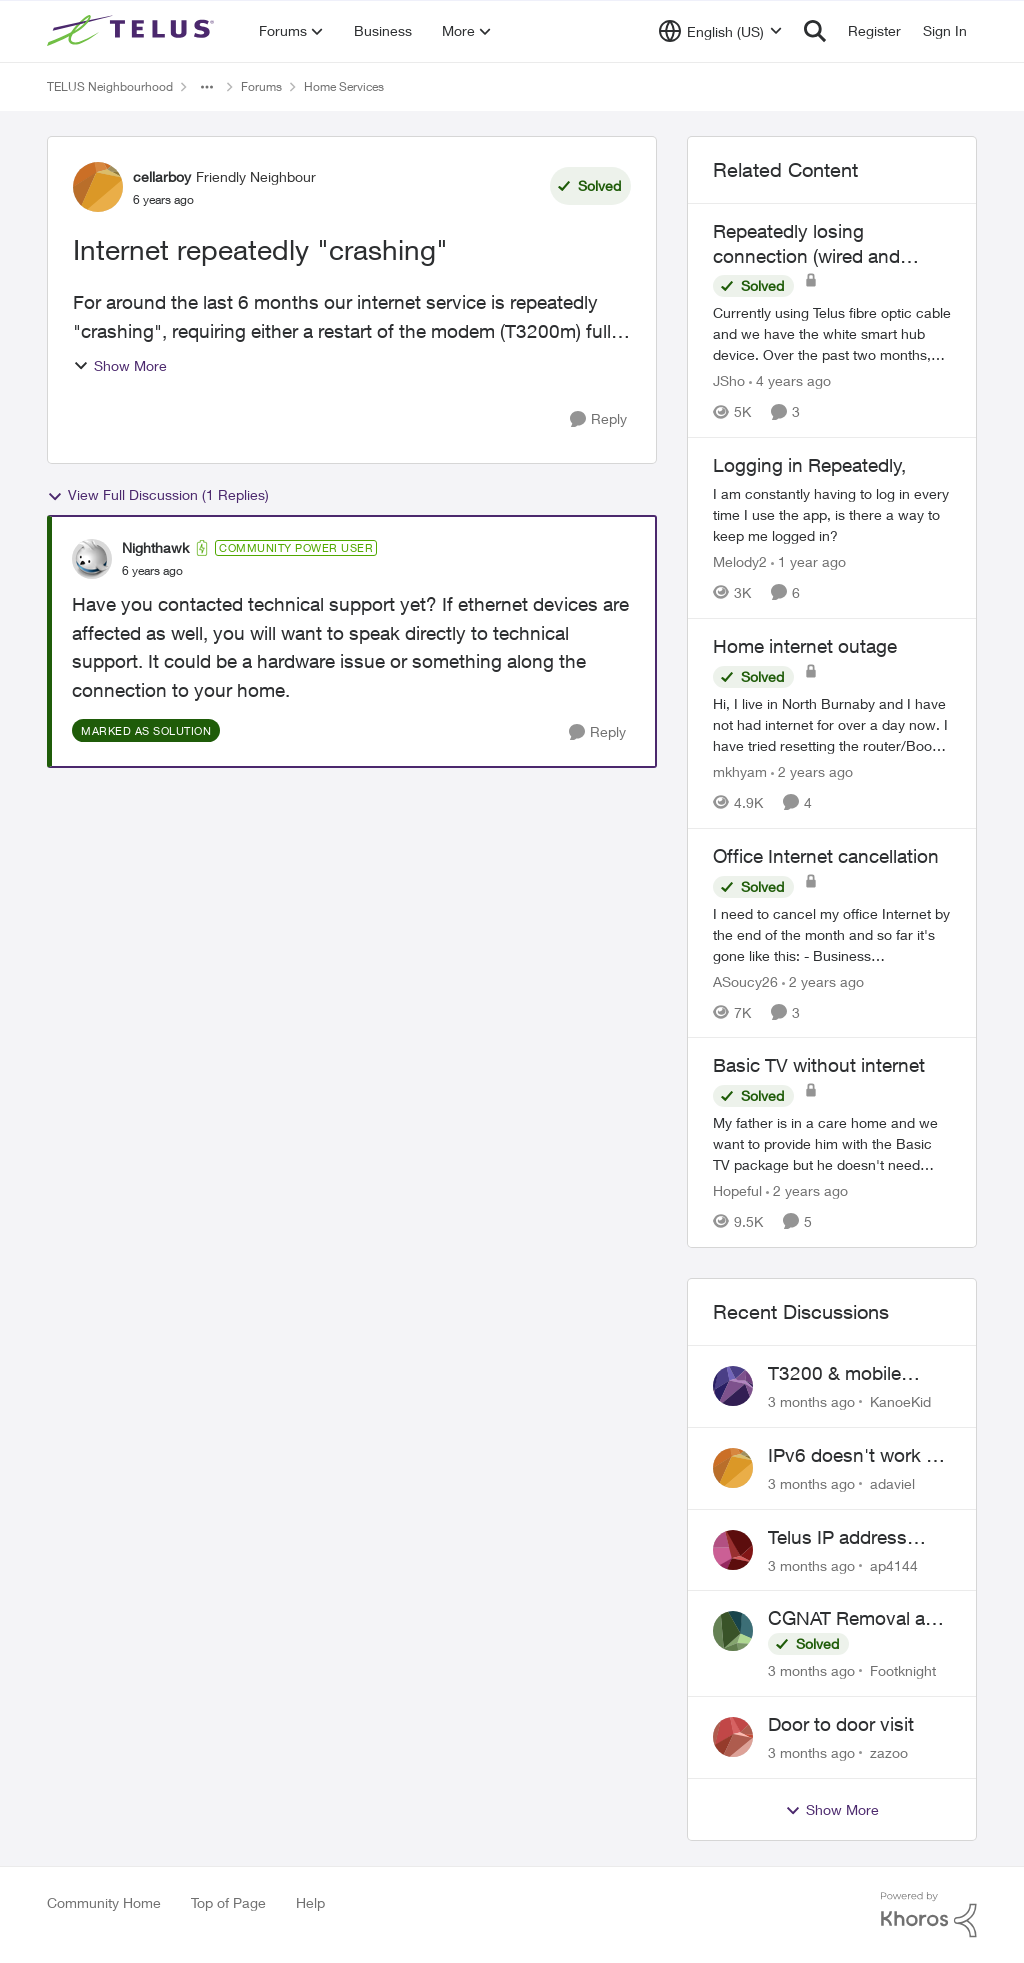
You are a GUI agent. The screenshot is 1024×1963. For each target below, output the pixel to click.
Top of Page (228, 1902)
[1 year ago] (808, 561)
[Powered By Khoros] (929, 1915)
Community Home (104, 1902)
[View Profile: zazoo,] (733, 1737)
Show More (120, 365)
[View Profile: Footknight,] (733, 1631)
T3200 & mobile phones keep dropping (834, 1374)
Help (310, 1902)
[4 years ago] (790, 380)
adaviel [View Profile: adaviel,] (892, 1483)
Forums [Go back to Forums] (261, 86)
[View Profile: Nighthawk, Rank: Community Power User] (92, 559)
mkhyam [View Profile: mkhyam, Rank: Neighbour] (740, 771)
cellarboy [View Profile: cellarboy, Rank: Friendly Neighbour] (162, 176)
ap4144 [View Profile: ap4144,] (894, 1564)
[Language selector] (720, 31)
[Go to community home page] (133, 31)
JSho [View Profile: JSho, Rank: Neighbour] (729, 380)
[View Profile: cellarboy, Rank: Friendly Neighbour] (98, 187)
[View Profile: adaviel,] (733, 1468)
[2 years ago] (812, 771)
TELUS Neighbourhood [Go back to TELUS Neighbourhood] (110, 86)
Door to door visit (841, 1724)
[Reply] (598, 419)
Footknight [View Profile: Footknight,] (903, 1670)
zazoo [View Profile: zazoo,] (889, 1752)
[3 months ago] (811, 1401)
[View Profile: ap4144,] (733, 1550)
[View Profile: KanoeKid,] (733, 1386)
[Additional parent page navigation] (207, 87)
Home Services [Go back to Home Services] (344, 86)
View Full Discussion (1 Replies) (158, 495)
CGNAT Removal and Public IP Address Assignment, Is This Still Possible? (857, 1619)
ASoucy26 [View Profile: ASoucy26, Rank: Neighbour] (745, 980)
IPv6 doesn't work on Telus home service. (858, 1456)
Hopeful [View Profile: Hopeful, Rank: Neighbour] (737, 1190)
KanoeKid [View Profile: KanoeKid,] (900, 1401)
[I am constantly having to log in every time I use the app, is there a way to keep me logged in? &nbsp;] (832, 514)
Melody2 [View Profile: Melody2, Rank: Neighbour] (740, 561)
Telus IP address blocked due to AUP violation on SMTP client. (852, 1538)
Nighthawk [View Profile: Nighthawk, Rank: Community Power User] (155, 547)
